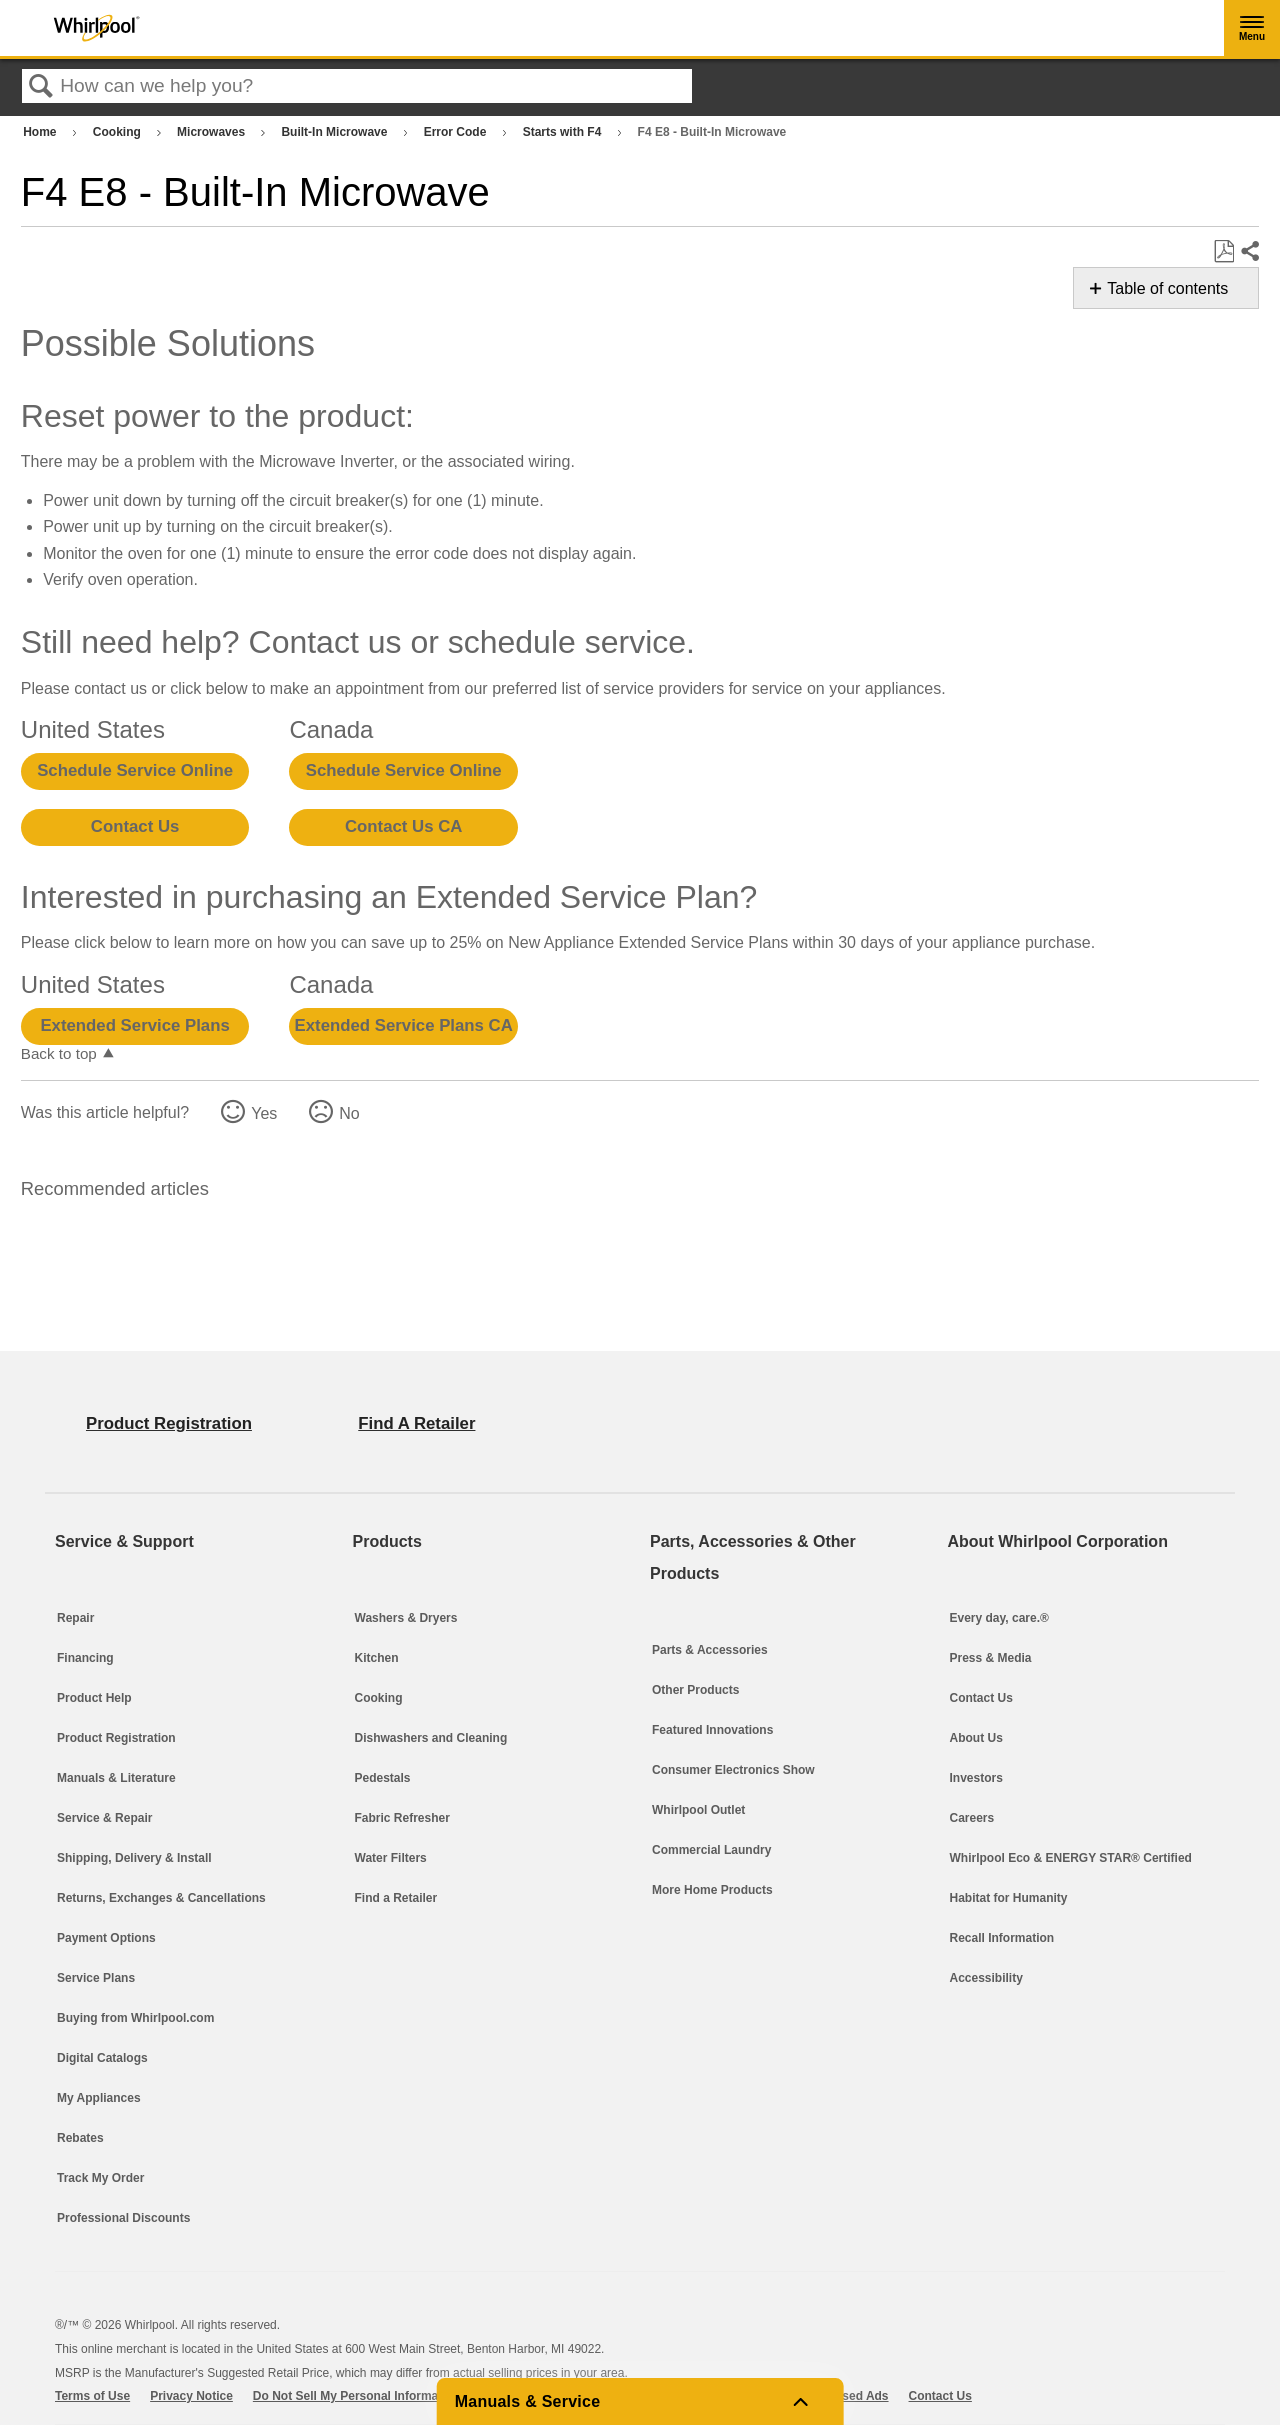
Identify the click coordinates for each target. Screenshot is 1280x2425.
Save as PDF (1223, 252)
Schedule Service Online (135, 770)
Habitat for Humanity (1009, 1898)
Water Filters (391, 1858)
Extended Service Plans (134, 1025)
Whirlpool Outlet (698, 1810)
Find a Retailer (396, 1898)
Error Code (457, 132)
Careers (972, 1818)
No (349, 1113)
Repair (75, 1618)
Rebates (80, 2138)
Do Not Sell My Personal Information (356, 2396)
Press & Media (991, 1658)
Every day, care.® (999, 1618)
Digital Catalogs (102, 2058)
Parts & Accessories (710, 1650)
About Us (976, 1738)
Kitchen (377, 1658)
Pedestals (383, 1778)
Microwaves (212, 132)
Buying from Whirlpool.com (135, 2018)
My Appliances (99, 2098)
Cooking (118, 132)
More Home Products (712, 1890)
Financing (85, 1658)
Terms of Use (92, 2396)
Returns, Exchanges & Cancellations (161, 1898)
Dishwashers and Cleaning (431, 1738)
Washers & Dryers (406, 1618)
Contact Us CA (403, 826)
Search (41, 87)
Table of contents (1167, 288)
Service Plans (96, 1978)
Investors (976, 1778)
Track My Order (100, 2178)
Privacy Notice (191, 2396)
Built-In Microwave (335, 132)
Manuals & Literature (116, 1778)
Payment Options (106, 1938)
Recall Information (1002, 1938)
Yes (264, 1113)
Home (41, 132)
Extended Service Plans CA (404, 1025)
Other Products (695, 1690)
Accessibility (986, 1978)
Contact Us (135, 826)
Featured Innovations (712, 1730)
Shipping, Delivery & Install (134, 1858)
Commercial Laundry (711, 1850)
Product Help (94, 1698)
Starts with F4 (564, 132)
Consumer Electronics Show (733, 1770)
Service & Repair (104, 1818)
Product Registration (116, 1738)
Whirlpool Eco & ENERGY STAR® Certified (1071, 1858)
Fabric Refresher (402, 1818)
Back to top (59, 1053)
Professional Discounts (123, 2218)
